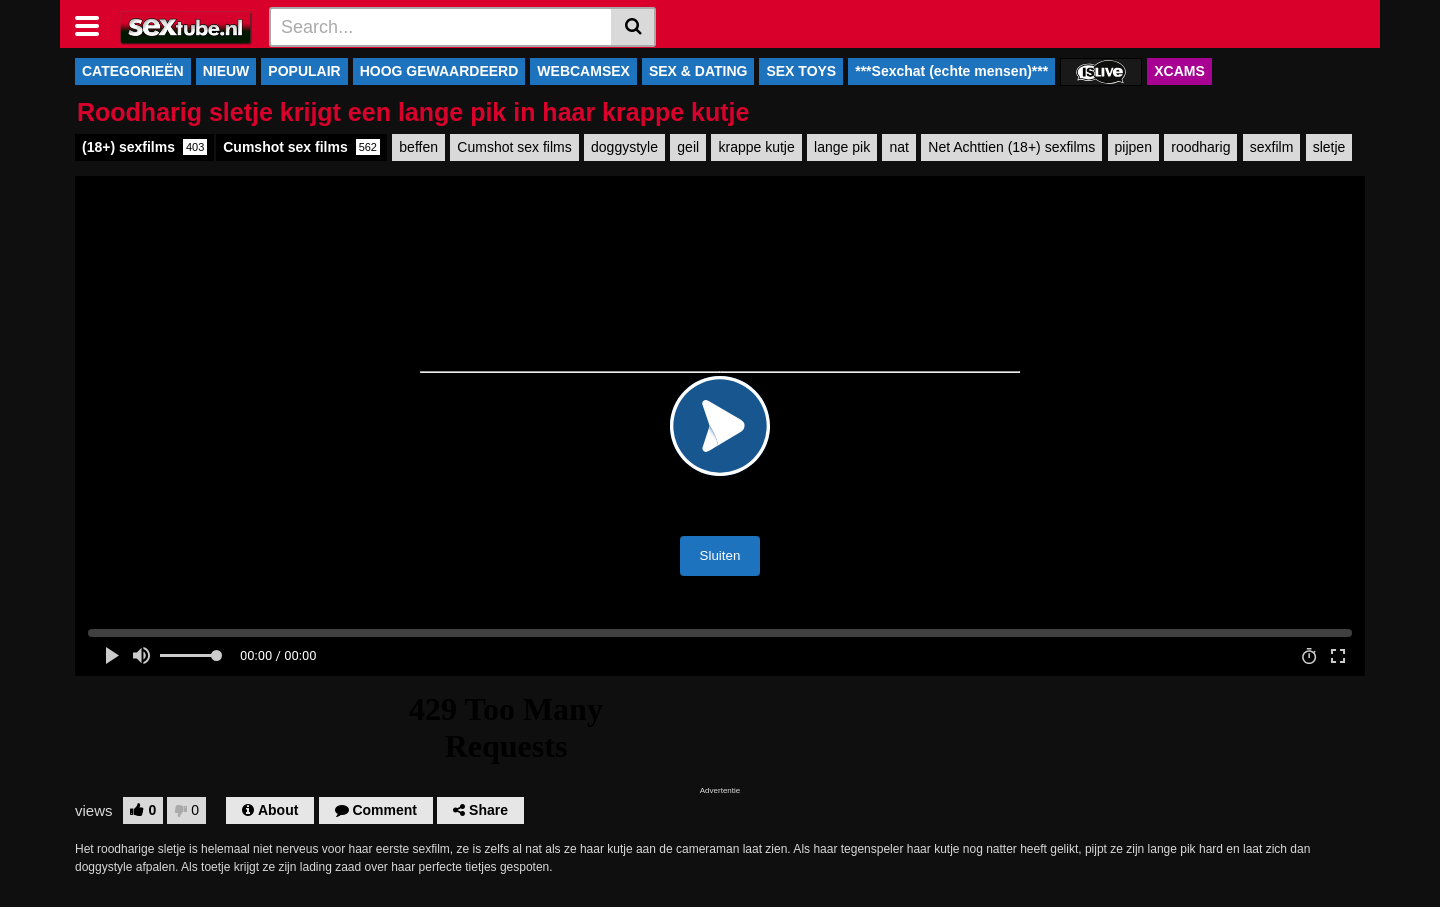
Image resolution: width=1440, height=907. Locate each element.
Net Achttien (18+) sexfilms (1011, 147)
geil (688, 147)
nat (898, 147)
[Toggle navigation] (94, 24)
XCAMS (1179, 71)
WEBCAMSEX (583, 71)
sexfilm (1272, 147)
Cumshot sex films (301, 147)
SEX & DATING (698, 71)
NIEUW (226, 71)
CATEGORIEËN (133, 71)
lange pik (842, 147)
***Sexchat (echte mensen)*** (951, 71)
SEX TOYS (801, 71)
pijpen (1133, 147)
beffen (418, 147)
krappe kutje (756, 147)
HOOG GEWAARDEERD (439, 71)
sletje (1329, 147)
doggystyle (624, 147)
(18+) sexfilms (144, 147)
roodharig (1200, 147)
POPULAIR (304, 71)
